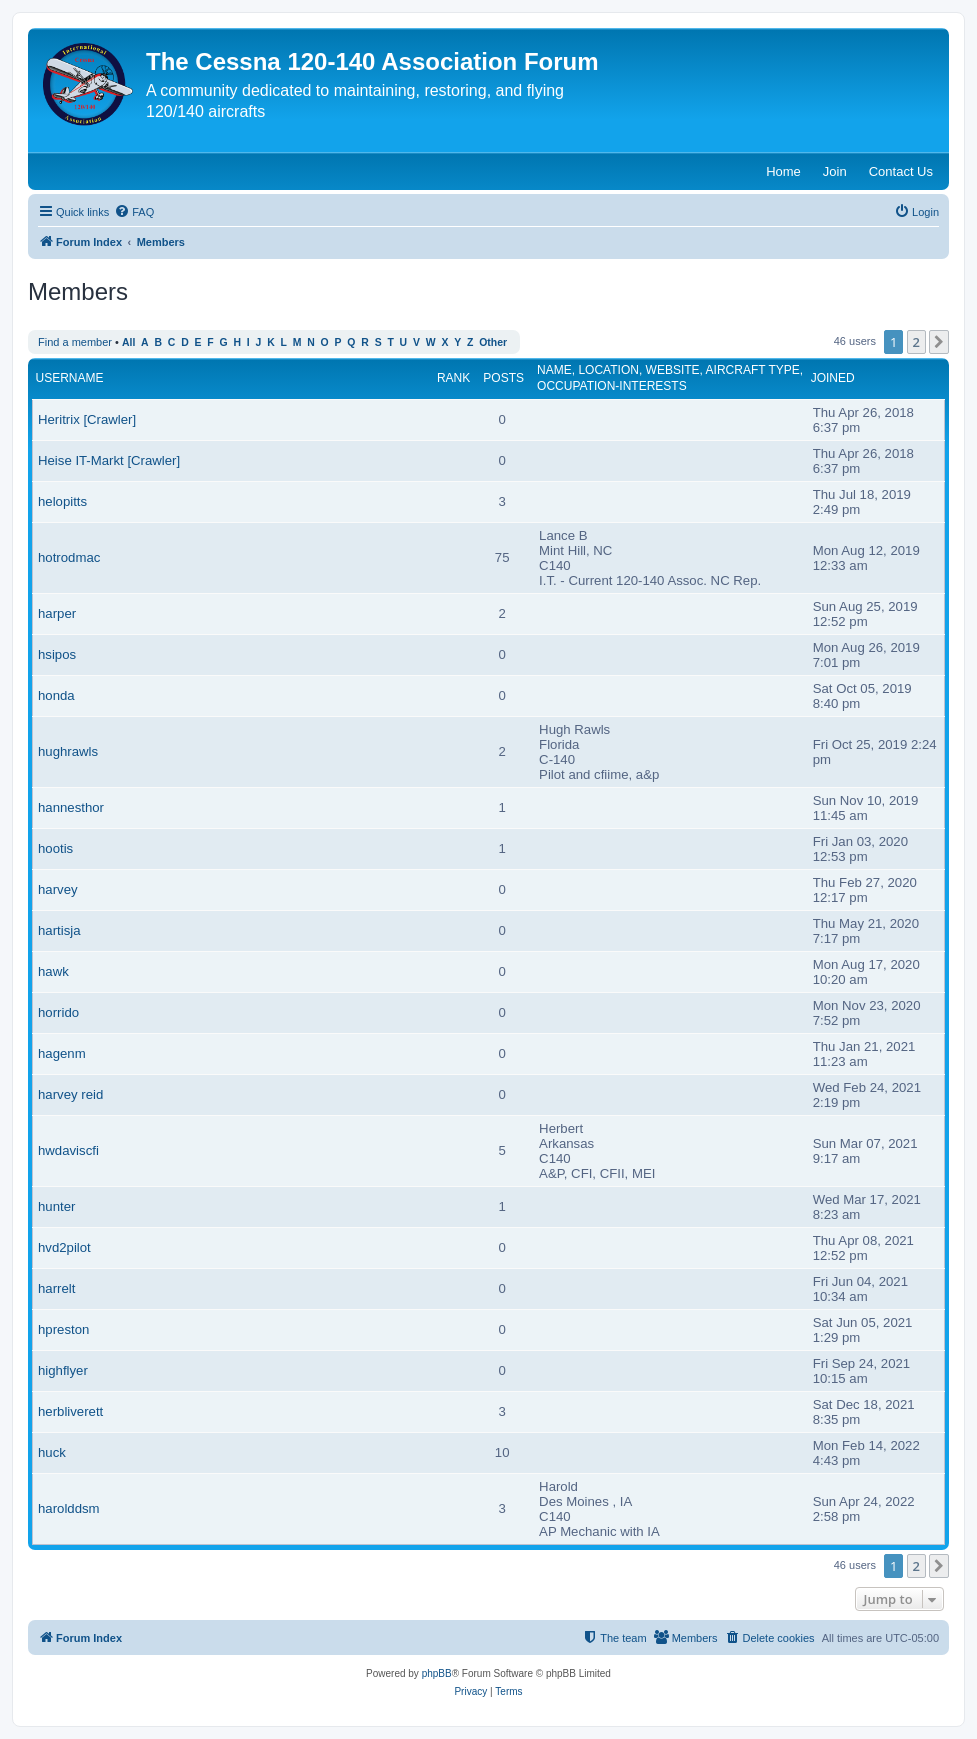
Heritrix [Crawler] (87, 419)
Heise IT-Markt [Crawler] (109, 460)
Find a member (75, 342)
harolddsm (69, 1508)
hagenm (62, 1053)
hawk (53, 971)
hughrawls (68, 751)
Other (493, 342)
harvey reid (70, 1094)
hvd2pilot (64, 1247)
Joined (833, 378)
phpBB (437, 1673)
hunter (56, 1206)
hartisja (59, 930)
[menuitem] (134, 212)
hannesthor (71, 807)
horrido (58, 1012)
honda (56, 695)
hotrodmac (69, 557)
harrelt (56, 1288)
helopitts (62, 501)
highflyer (63, 1370)
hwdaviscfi (68, 1150)
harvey (58, 889)
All (128, 342)
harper (57, 613)
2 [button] (916, 342)
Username (70, 378)
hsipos (57, 654)
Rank (453, 378)
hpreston (63, 1329)
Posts (503, 378)
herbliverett (70, 1411)
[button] (939, 342)
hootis (55, 848)
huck (52, 1452)
